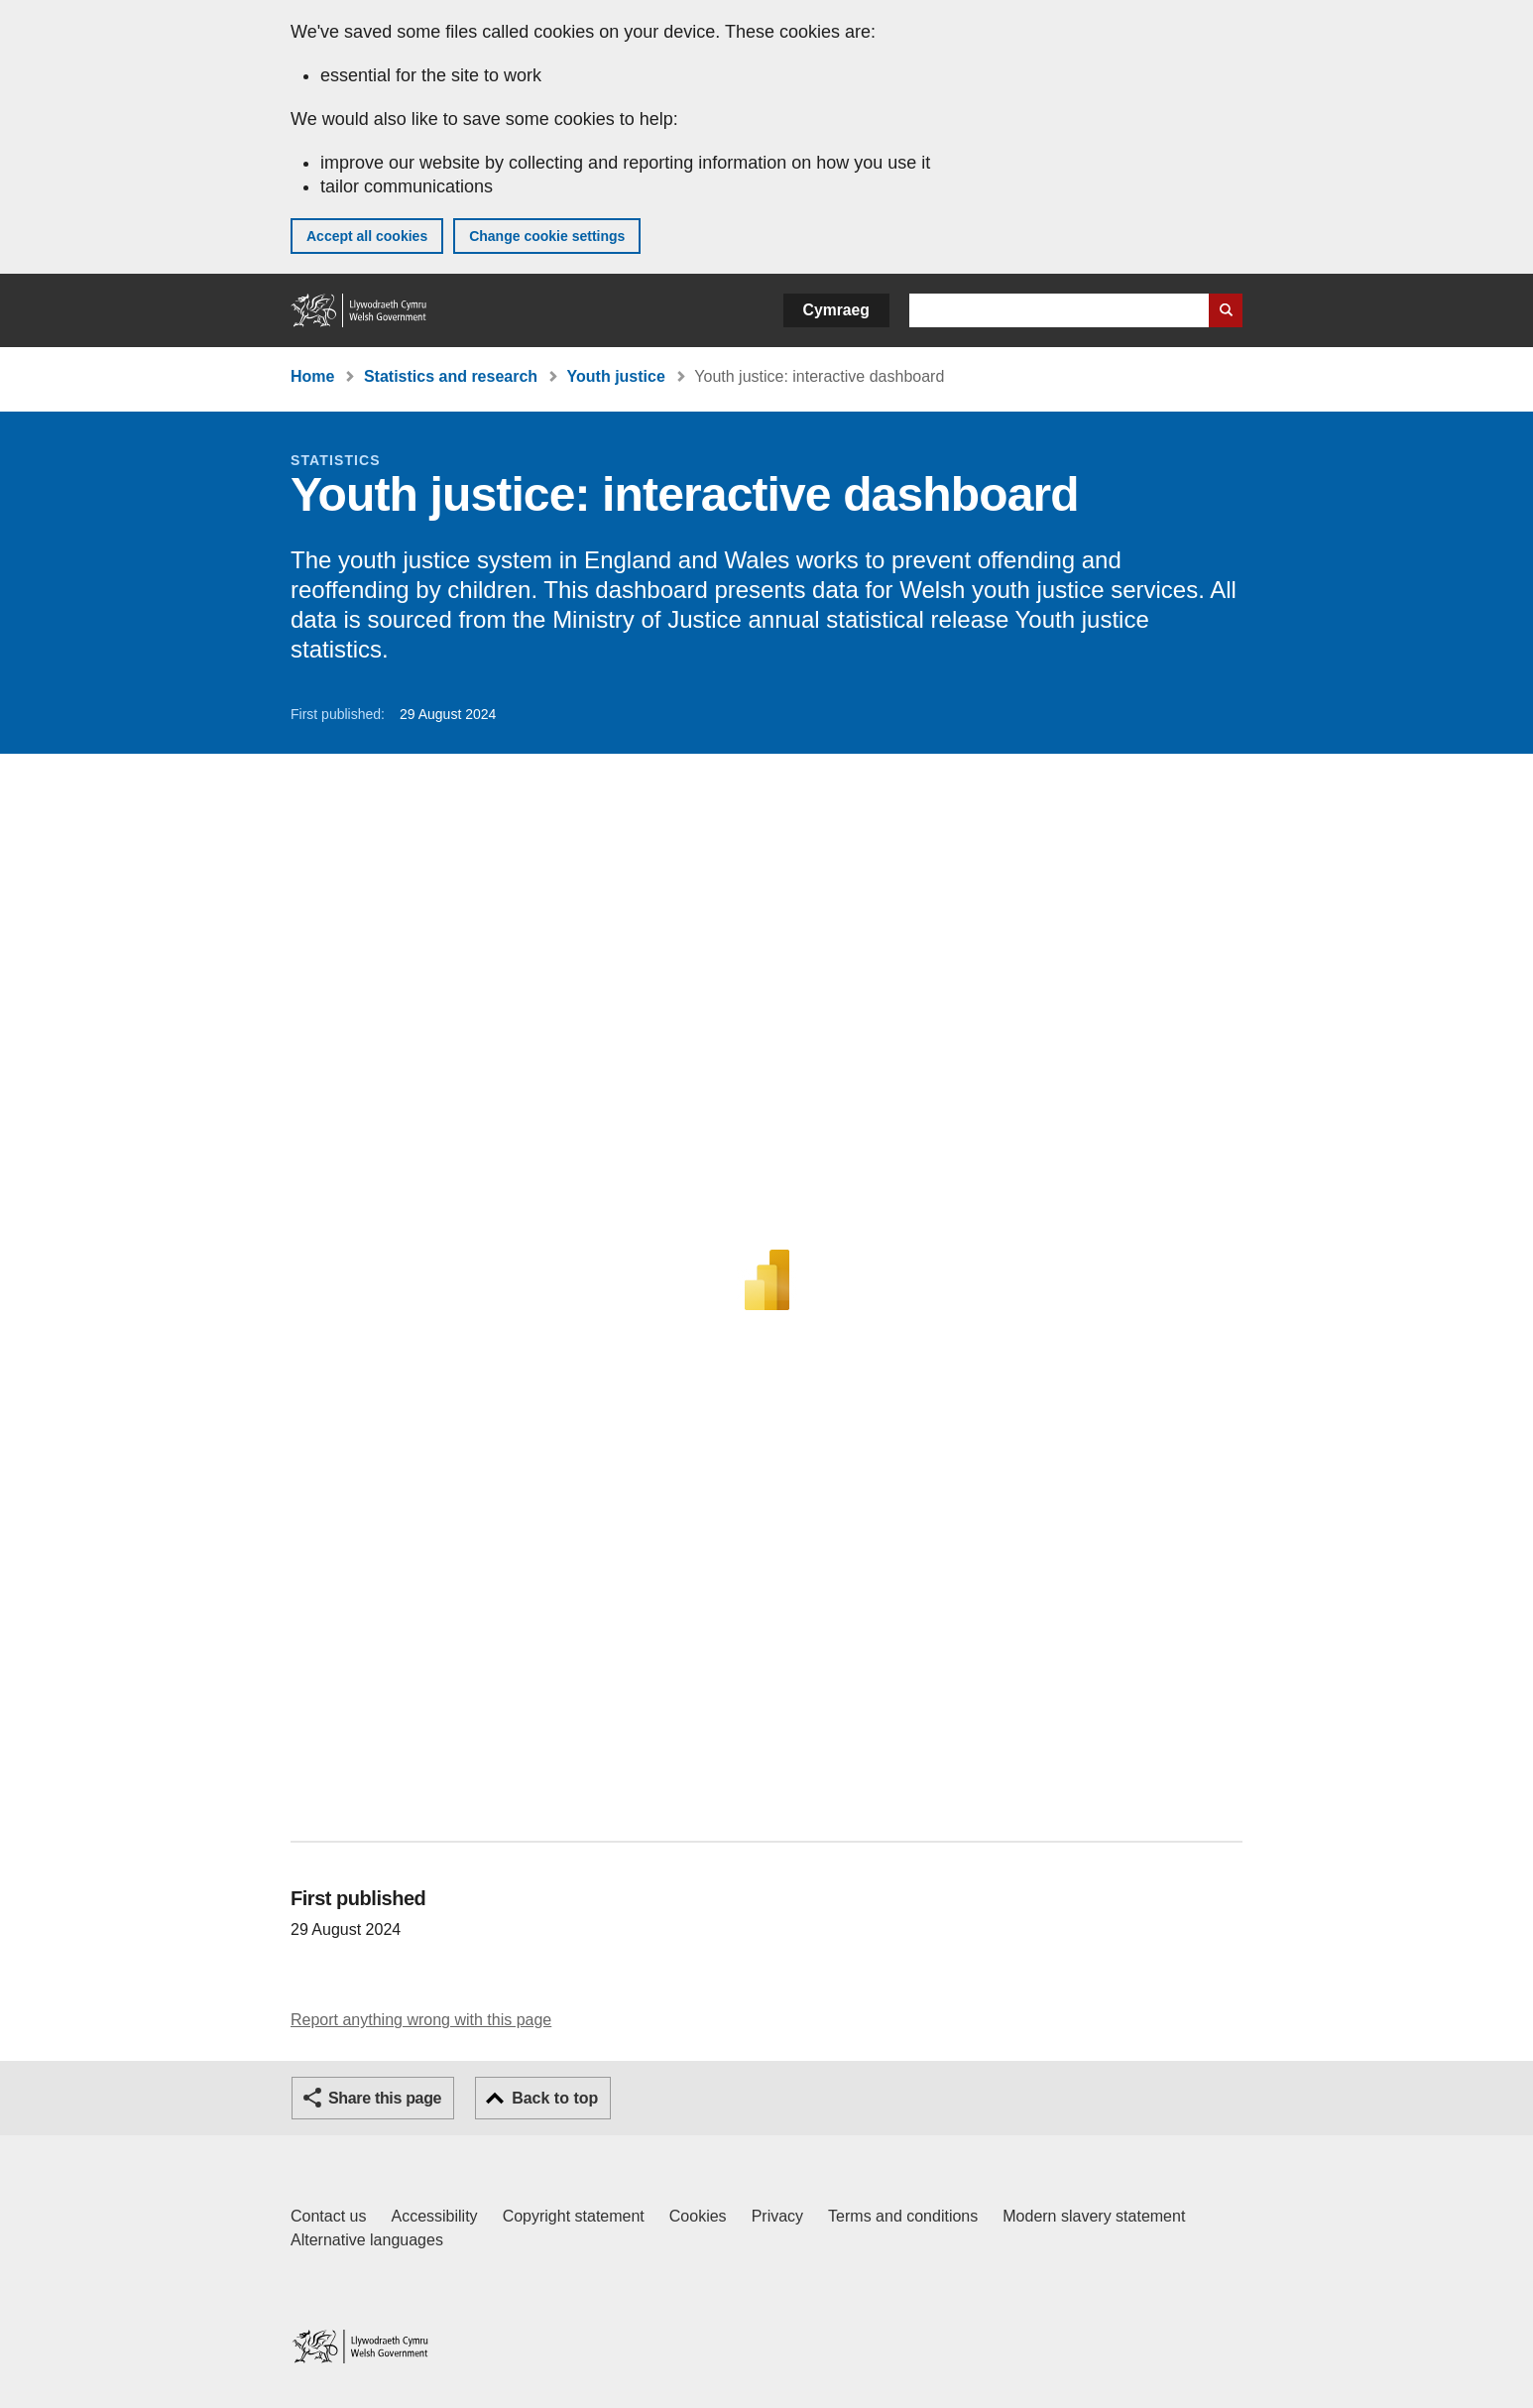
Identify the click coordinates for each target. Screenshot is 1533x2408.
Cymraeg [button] (836, 309)
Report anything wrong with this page (421, 2019)
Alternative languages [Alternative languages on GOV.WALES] (367, 2239)
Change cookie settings (547, 236)
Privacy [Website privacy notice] (777, 2216)
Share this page (384, 2098)
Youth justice (616, 376)
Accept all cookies (366, 236)
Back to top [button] (555, 2098)
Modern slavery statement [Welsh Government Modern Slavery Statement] (1093, 2216)
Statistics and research (450, 376)
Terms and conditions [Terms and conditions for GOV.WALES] (903, 2216)
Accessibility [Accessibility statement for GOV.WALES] (434, 2216)
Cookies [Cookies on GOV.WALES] (698, 2216)
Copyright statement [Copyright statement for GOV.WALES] (574, 2216)
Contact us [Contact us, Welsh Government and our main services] (328, 2216)
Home (312, 376)
